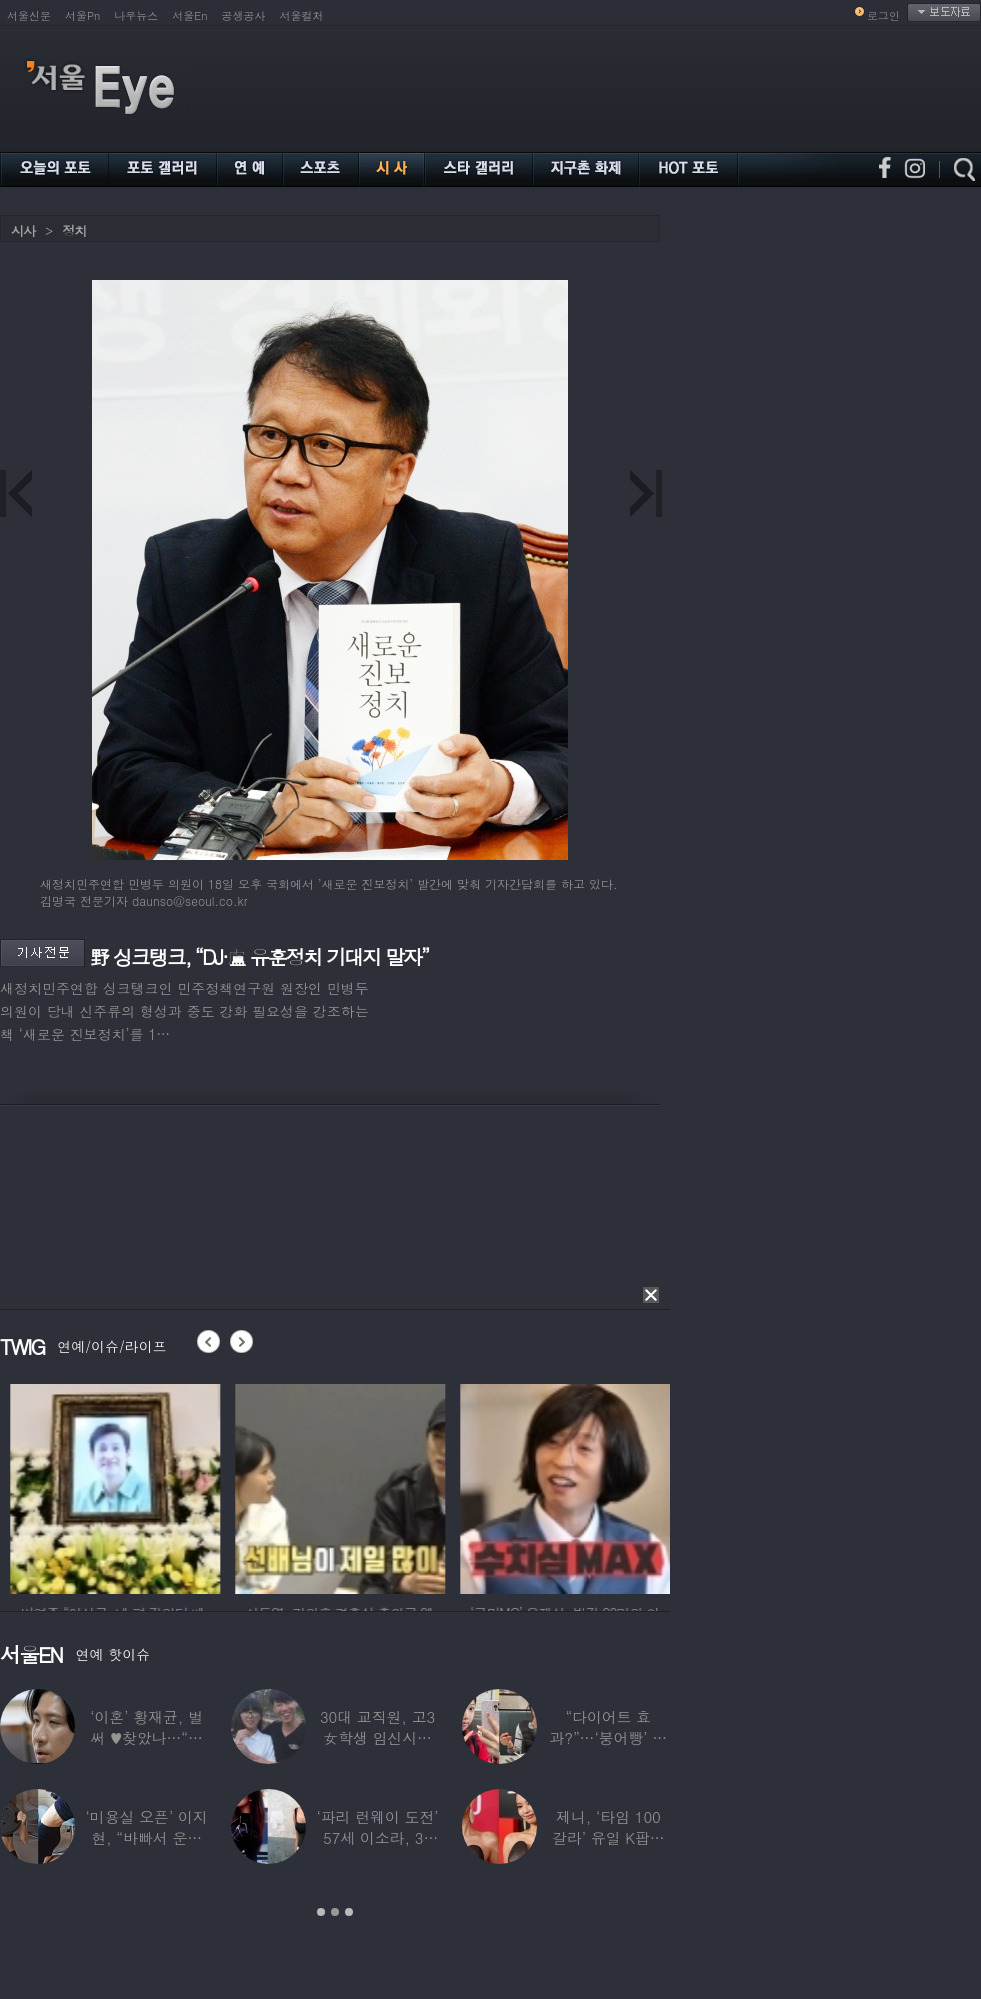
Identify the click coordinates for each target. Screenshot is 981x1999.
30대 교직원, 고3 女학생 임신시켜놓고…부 (377, 1737)
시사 (23, 230)
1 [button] (321, 1912)
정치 (74, 230)
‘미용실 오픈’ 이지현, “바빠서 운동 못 (147, 1837)
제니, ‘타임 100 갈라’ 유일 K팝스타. (608, 1837)
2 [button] (335, 1912)
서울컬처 (302, 15)
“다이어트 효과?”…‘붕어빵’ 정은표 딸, (608, 1737)
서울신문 (29, 15)
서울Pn (82, 15)
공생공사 (244, 15)
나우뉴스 (136, 15)
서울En (189, 15)
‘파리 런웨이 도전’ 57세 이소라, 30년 (377, 1837)
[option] (157, 1486)
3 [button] (349, 1912)
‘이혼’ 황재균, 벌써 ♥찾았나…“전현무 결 (146, 1737)
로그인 (883, 15)
